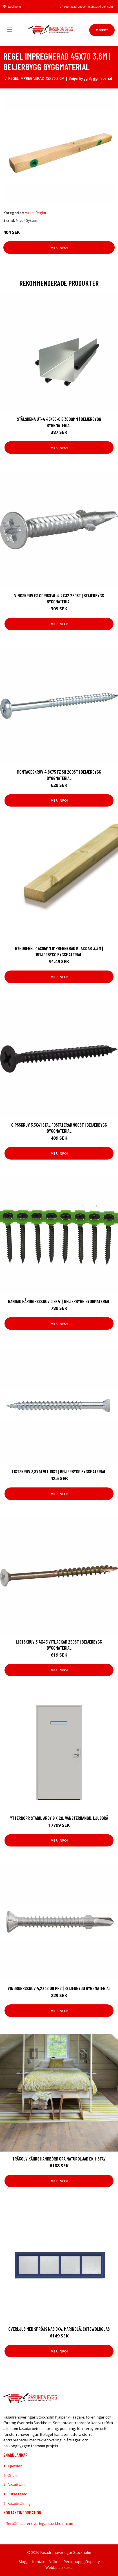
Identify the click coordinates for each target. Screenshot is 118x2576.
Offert (102, 30)
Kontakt (39, 2561)
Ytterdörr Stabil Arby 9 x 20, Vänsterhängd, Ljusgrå (59, 1818)
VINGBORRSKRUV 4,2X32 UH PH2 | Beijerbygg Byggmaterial (59, 1988)
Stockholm (14, 7)
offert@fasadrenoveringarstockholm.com (86, 7)
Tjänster (14, 2466)
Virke (29, 212)
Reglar (41, 212)
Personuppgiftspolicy (82, 2561)
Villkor (54, 2561)
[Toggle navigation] (9, 29)
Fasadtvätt (16, 2484)
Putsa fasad (17, 2494)
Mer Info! (59, 247)
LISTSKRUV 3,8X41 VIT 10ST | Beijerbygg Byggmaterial (59, 1471)
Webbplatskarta (59, 2567)
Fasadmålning (19, 2503)
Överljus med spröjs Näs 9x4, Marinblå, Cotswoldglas (59, 2329)
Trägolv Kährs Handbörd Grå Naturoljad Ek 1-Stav (59, 2158)
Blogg (23, 2561)
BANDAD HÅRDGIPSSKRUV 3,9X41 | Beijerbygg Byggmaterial (59, 1301)
